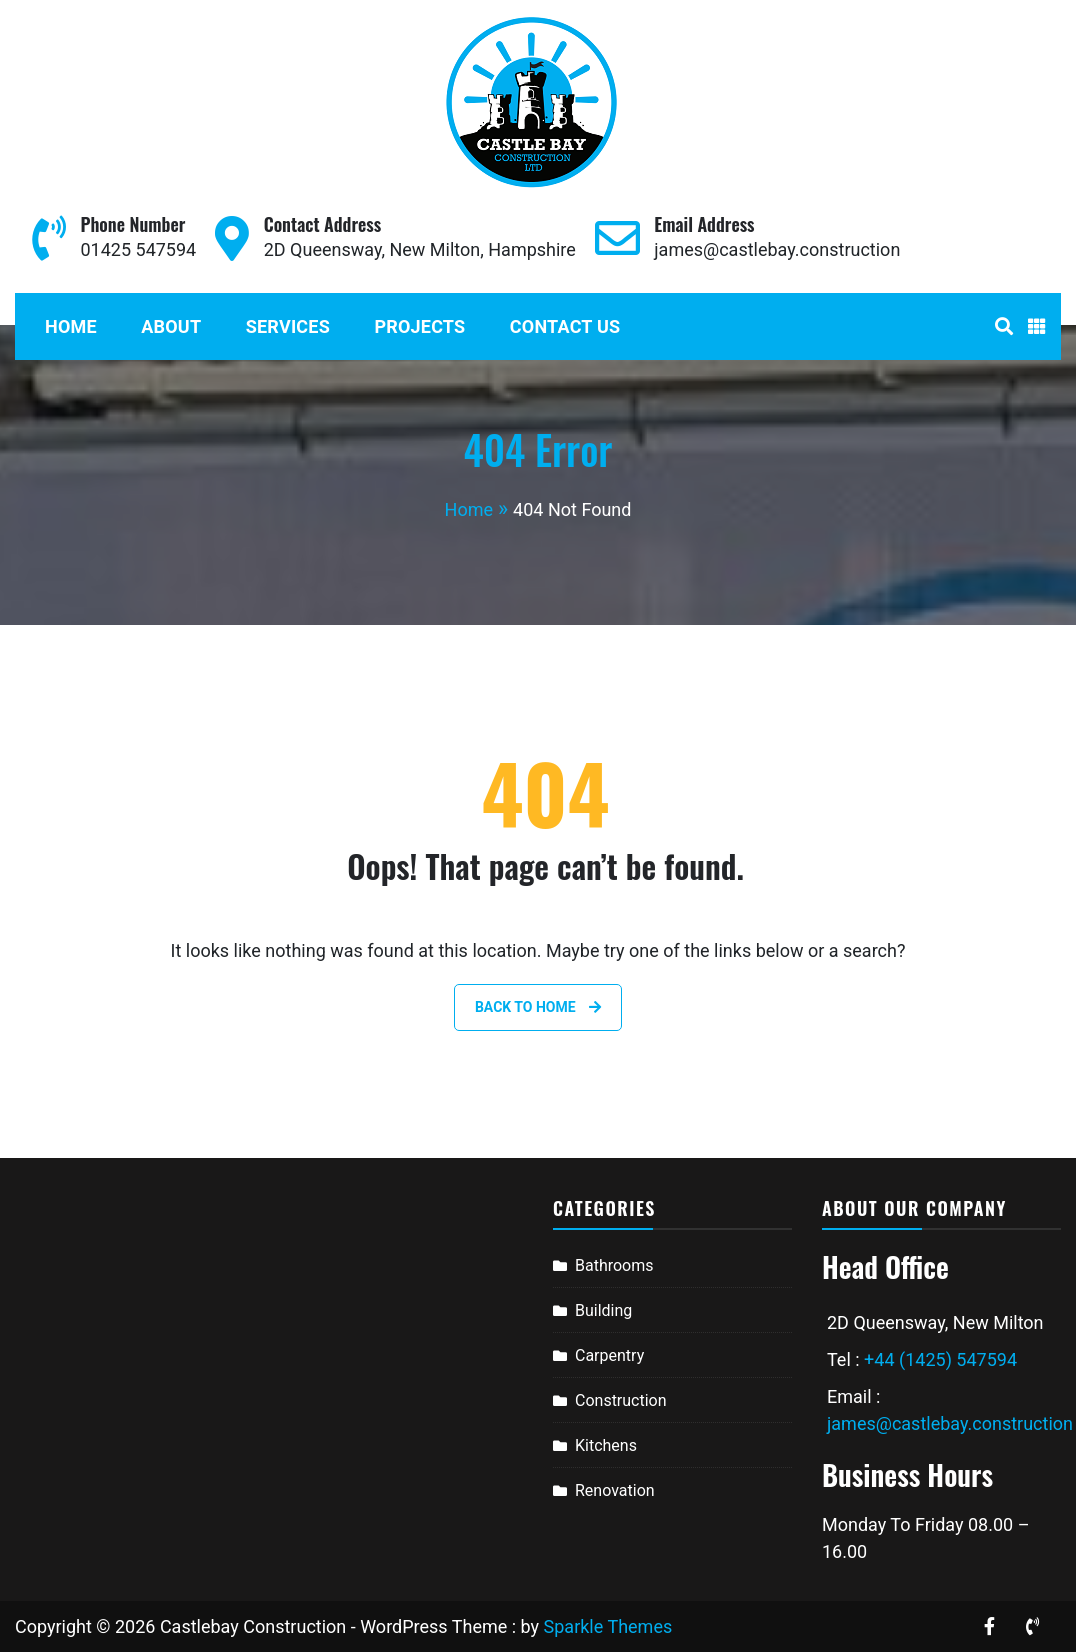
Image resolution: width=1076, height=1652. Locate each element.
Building (603, 1310)
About (171, 326)
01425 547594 (138, 249)
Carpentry (609, 1355)
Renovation (615, 1490)
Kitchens (606, 1445)
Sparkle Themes (608, 1626)
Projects (419, 326)
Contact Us (565, 326)
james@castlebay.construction (777, 249)
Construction (621, 1400)
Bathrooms (614, 1265)
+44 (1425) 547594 (940, 1359)
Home (71, 326)
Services (288, 326)
